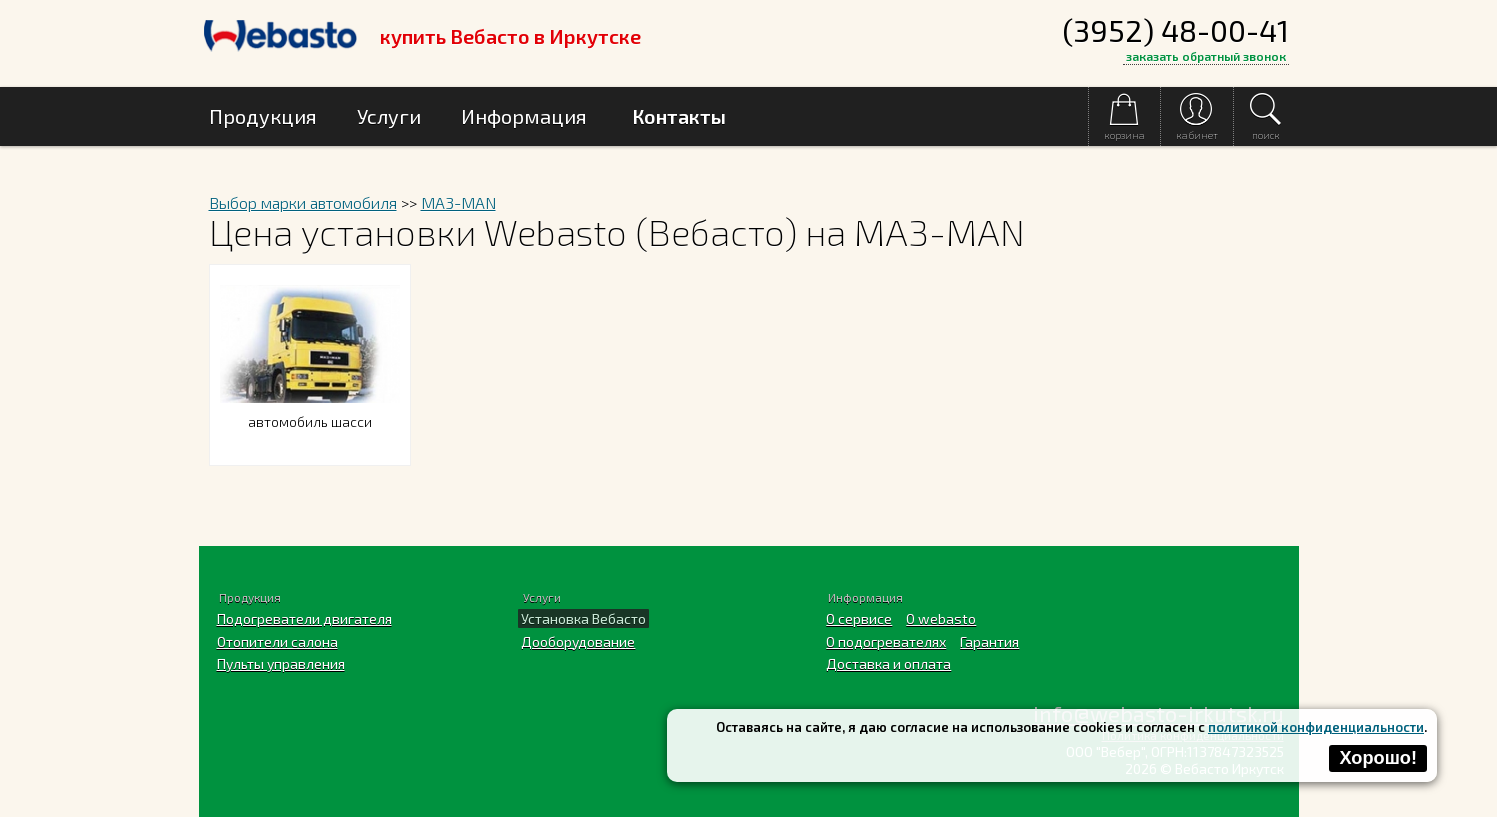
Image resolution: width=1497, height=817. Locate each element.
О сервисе (859, 618)
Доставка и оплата (888, 663)
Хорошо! (1378, 758)
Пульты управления (281, 663)
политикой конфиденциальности (1316, 727)
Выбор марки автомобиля (303, 202)
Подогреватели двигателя (304, 618)
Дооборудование (578, 641)
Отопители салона (277, 641)
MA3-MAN (458, 202)
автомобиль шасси (310, 409)
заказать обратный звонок (1206, 56)
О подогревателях (886, 641)
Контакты (679, 116)
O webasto (941, 618)
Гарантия (989, 641)
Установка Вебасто (583, 618)
